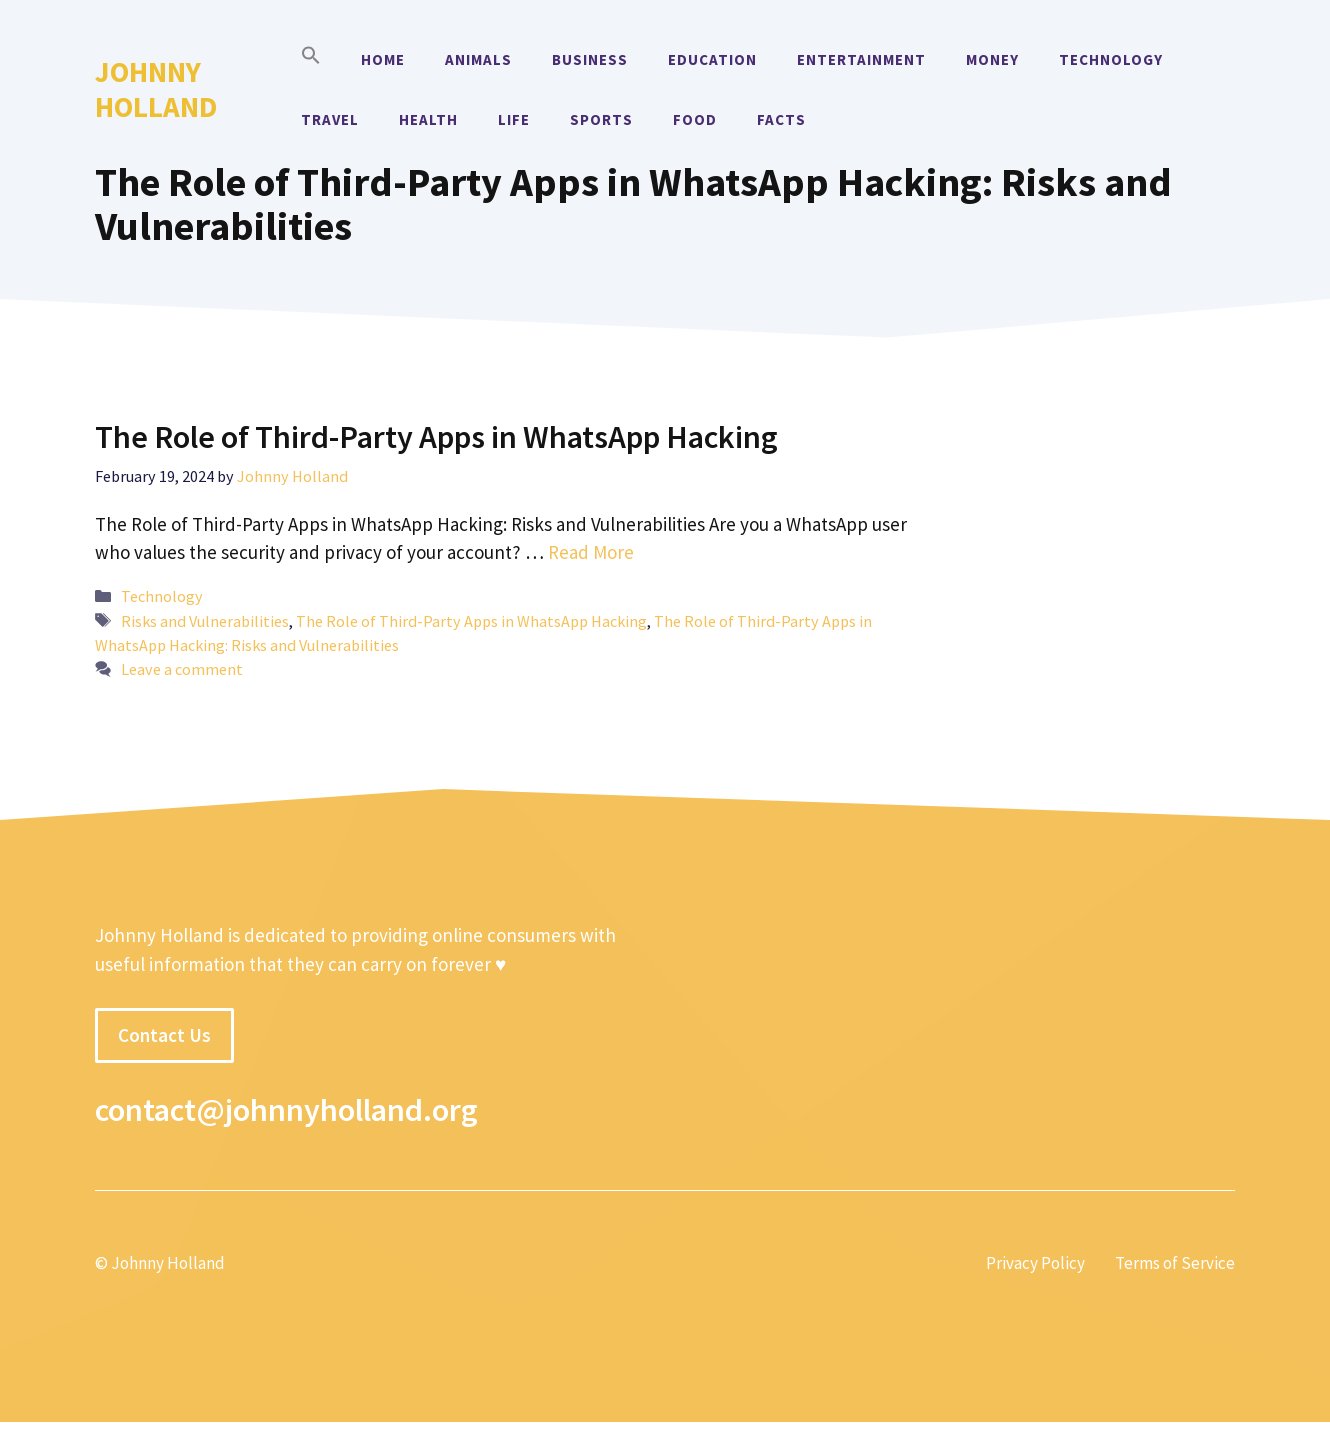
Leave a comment (182, 669)
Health (428, 119)
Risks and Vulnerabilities (205, 621)
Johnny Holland (156, 89)
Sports (601, 119)
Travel (330, 119)
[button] (311, 60)
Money (992, 59)
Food (695, 119)
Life (514, 119)
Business (590, 59)
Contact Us (164, 1035)
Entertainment (861, 59)
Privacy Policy (1035, 1263)
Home (383, 59)
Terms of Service (1175, 1263)
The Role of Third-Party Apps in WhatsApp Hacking (436, 437)
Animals (478, 59)
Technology (1111, 59)
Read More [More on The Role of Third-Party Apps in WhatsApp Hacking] (591, 552)
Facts (781, 119)
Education (712, 59)
